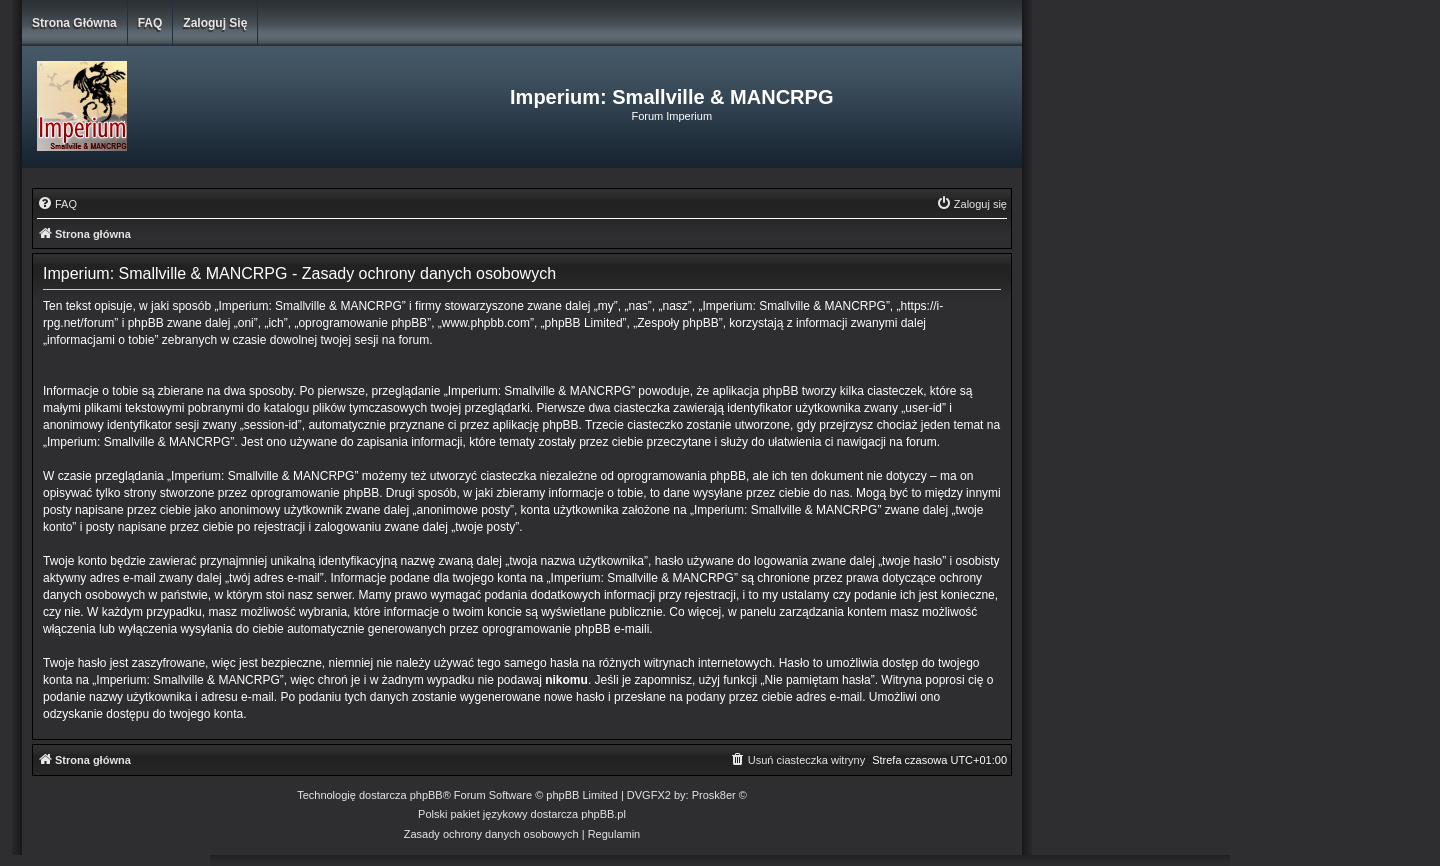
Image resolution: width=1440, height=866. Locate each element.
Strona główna (74, 23)
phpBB (426, 795)
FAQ (150, 23)
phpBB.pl (603, 814)
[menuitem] (57, 204)
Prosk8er (714, 795)
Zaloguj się (215, 23)
